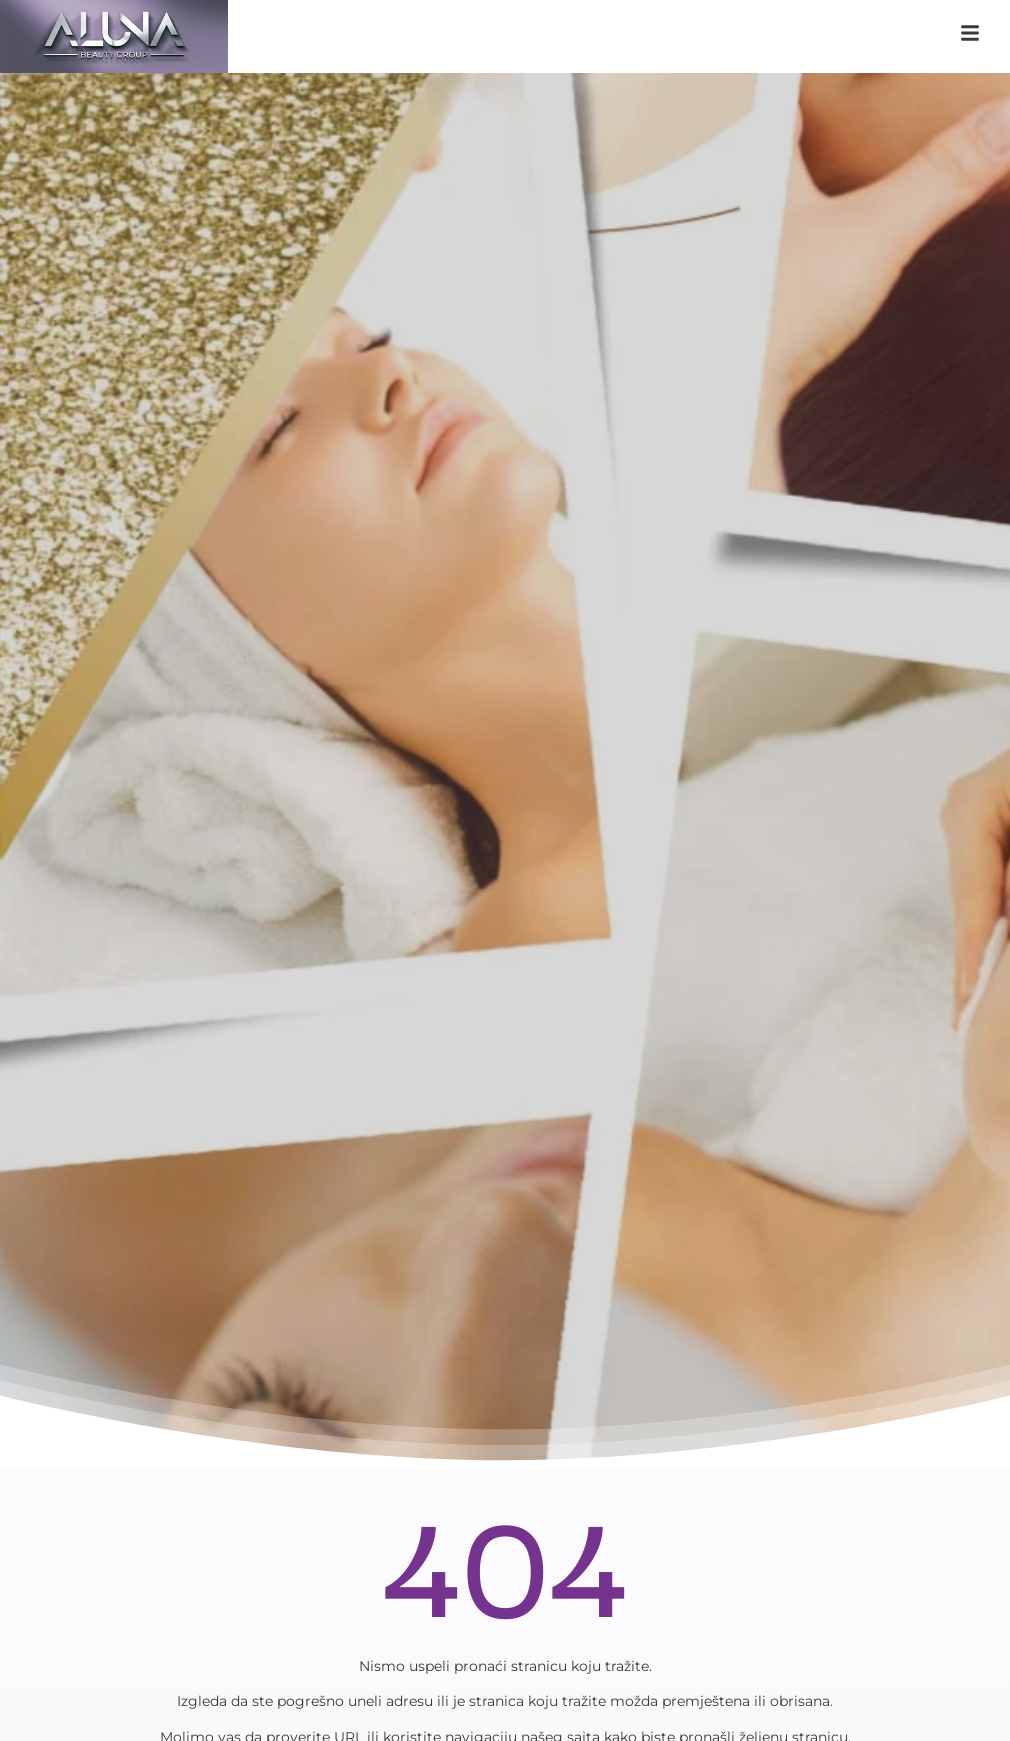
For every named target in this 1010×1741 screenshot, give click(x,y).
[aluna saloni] (114, 36)
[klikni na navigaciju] (970, 33)
